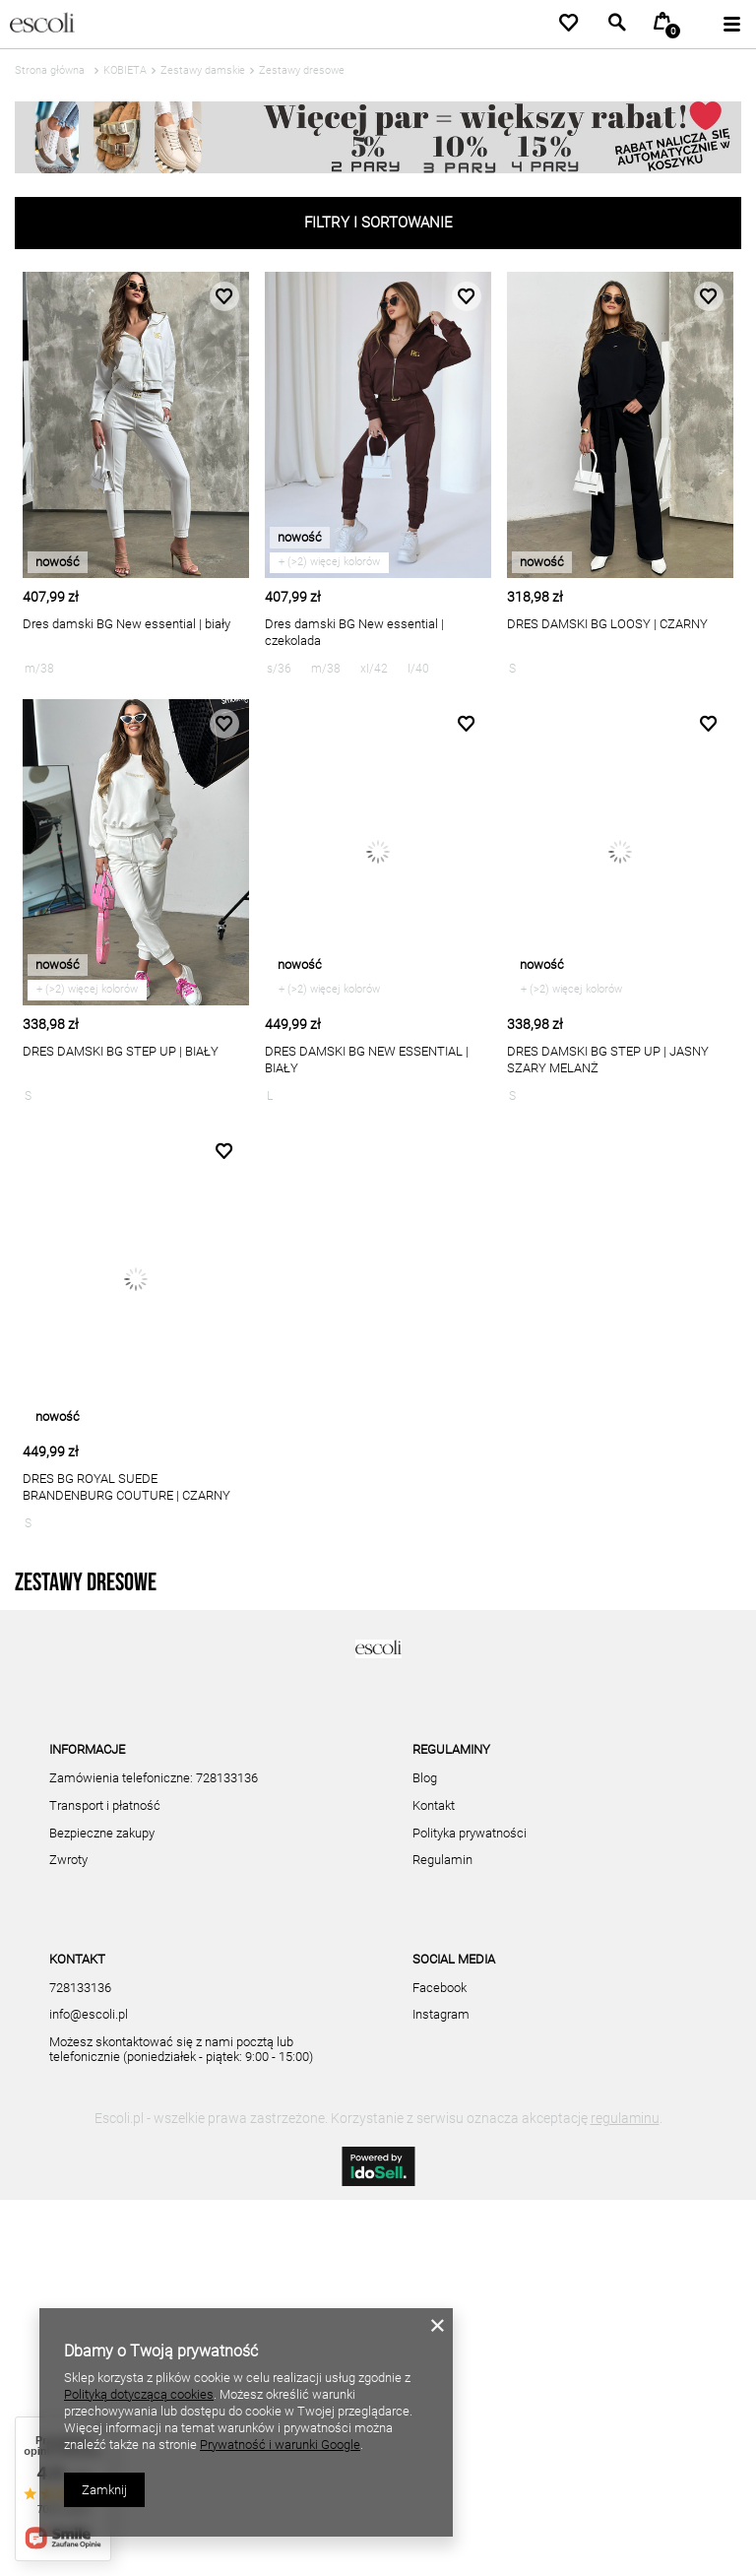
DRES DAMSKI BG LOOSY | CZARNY (607, 623)
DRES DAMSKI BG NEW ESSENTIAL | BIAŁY (367, 1059)
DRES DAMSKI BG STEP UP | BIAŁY (121, 1051)
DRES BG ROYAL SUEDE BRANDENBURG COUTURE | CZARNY (126, 1487)
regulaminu (625, 2494)
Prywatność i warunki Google (280, 2444)
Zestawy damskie (202, 70)
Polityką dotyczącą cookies (139, 2394)
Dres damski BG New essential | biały (126, 623)
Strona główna (50, 70)
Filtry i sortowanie (378, 222)
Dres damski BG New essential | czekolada (354, 632)
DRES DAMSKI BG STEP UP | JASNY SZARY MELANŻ (608, 1059)
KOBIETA (125, 70)
